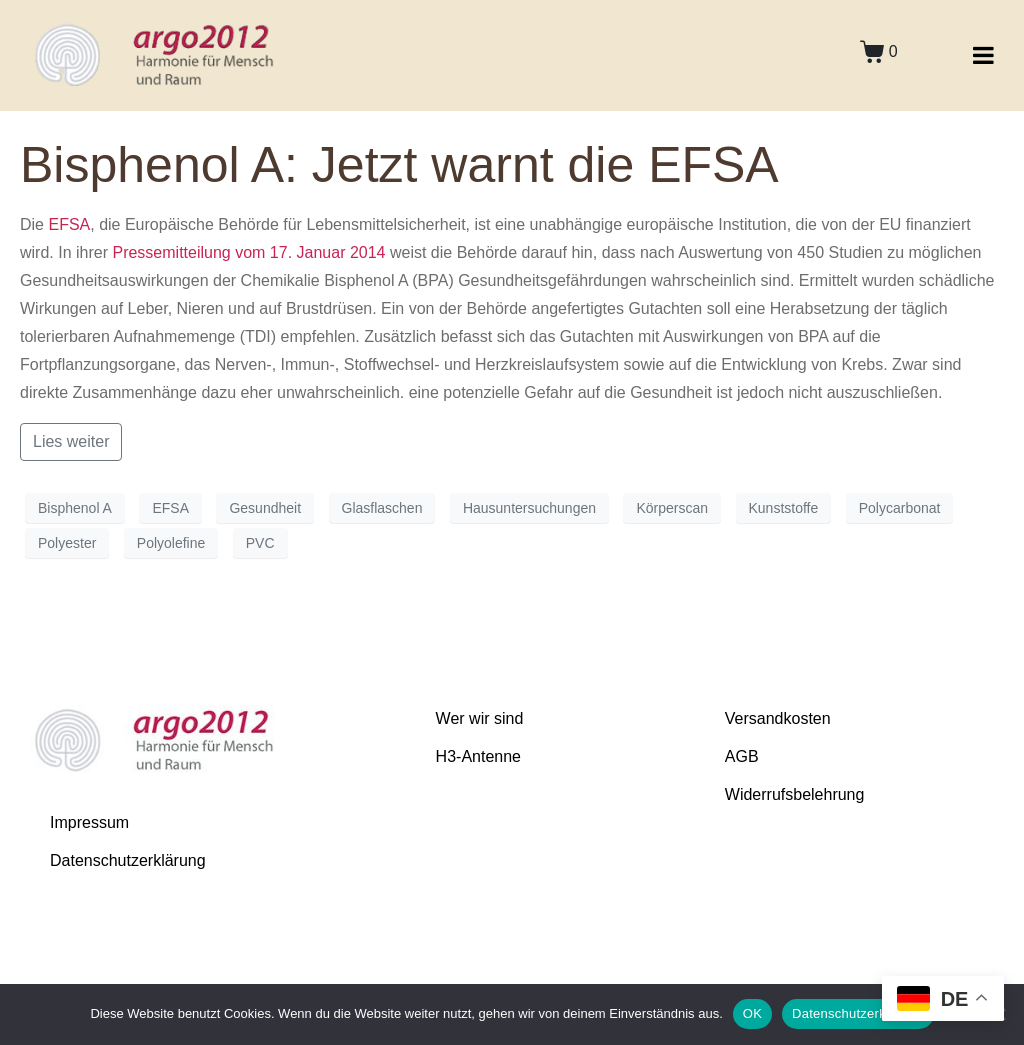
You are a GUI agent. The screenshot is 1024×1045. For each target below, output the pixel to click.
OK (752, 1013)
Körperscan (672, 508)
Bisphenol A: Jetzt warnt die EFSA (399, 165)
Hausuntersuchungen (529, 508)
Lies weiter (71, 441)
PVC (260, 543)
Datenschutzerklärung (857, 1013)
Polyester (67, 543)
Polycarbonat (900, 508)
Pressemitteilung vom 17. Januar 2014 (248, 252)
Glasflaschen (382, 508)
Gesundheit (265, 508)
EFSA (69, 224)
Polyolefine (171, 543)
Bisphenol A (75, 508)
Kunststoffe (784, 508)
